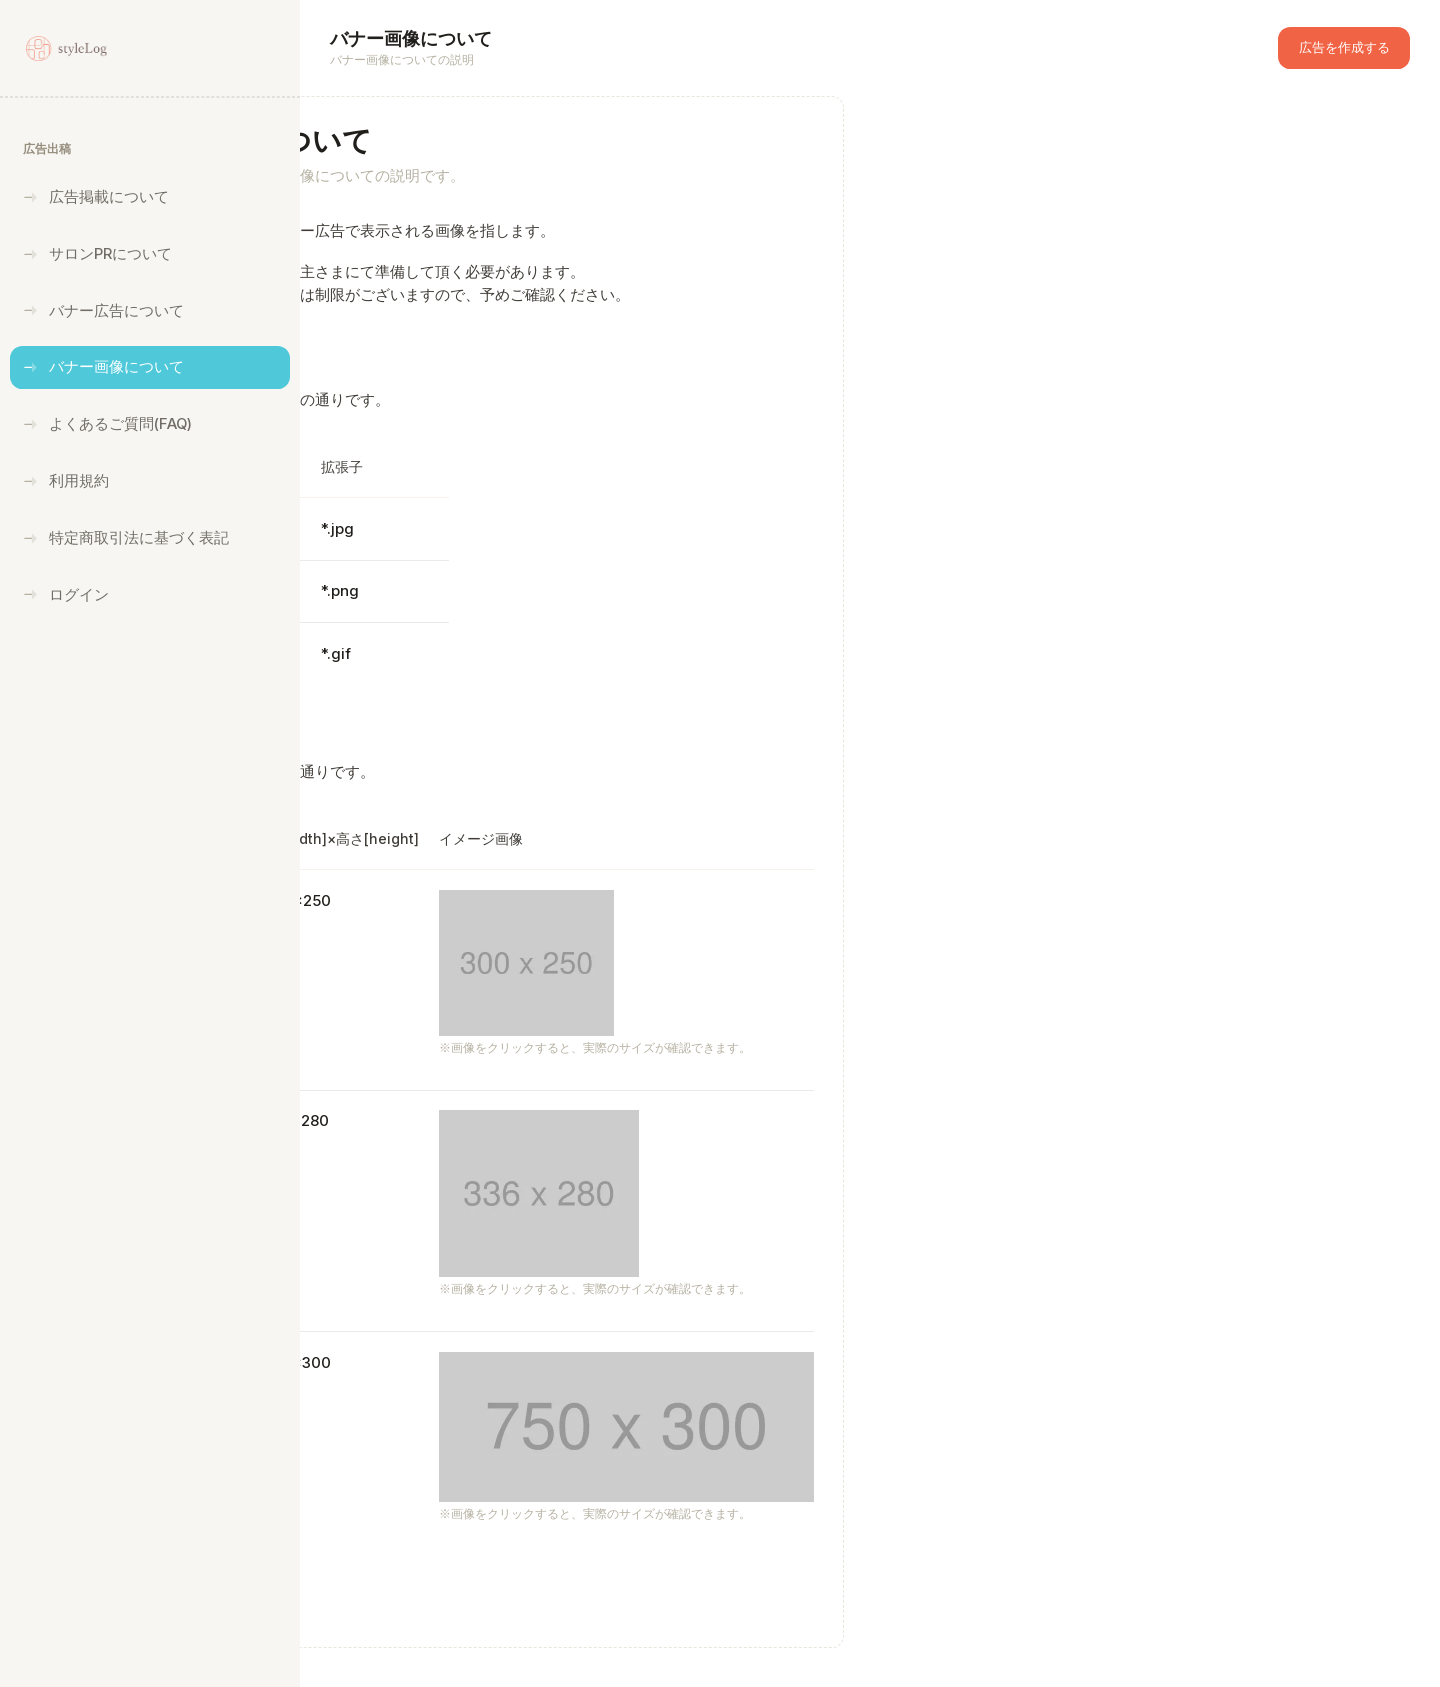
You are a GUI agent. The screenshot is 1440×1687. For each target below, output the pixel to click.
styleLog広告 (420, 1667)
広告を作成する (1344, 47)
